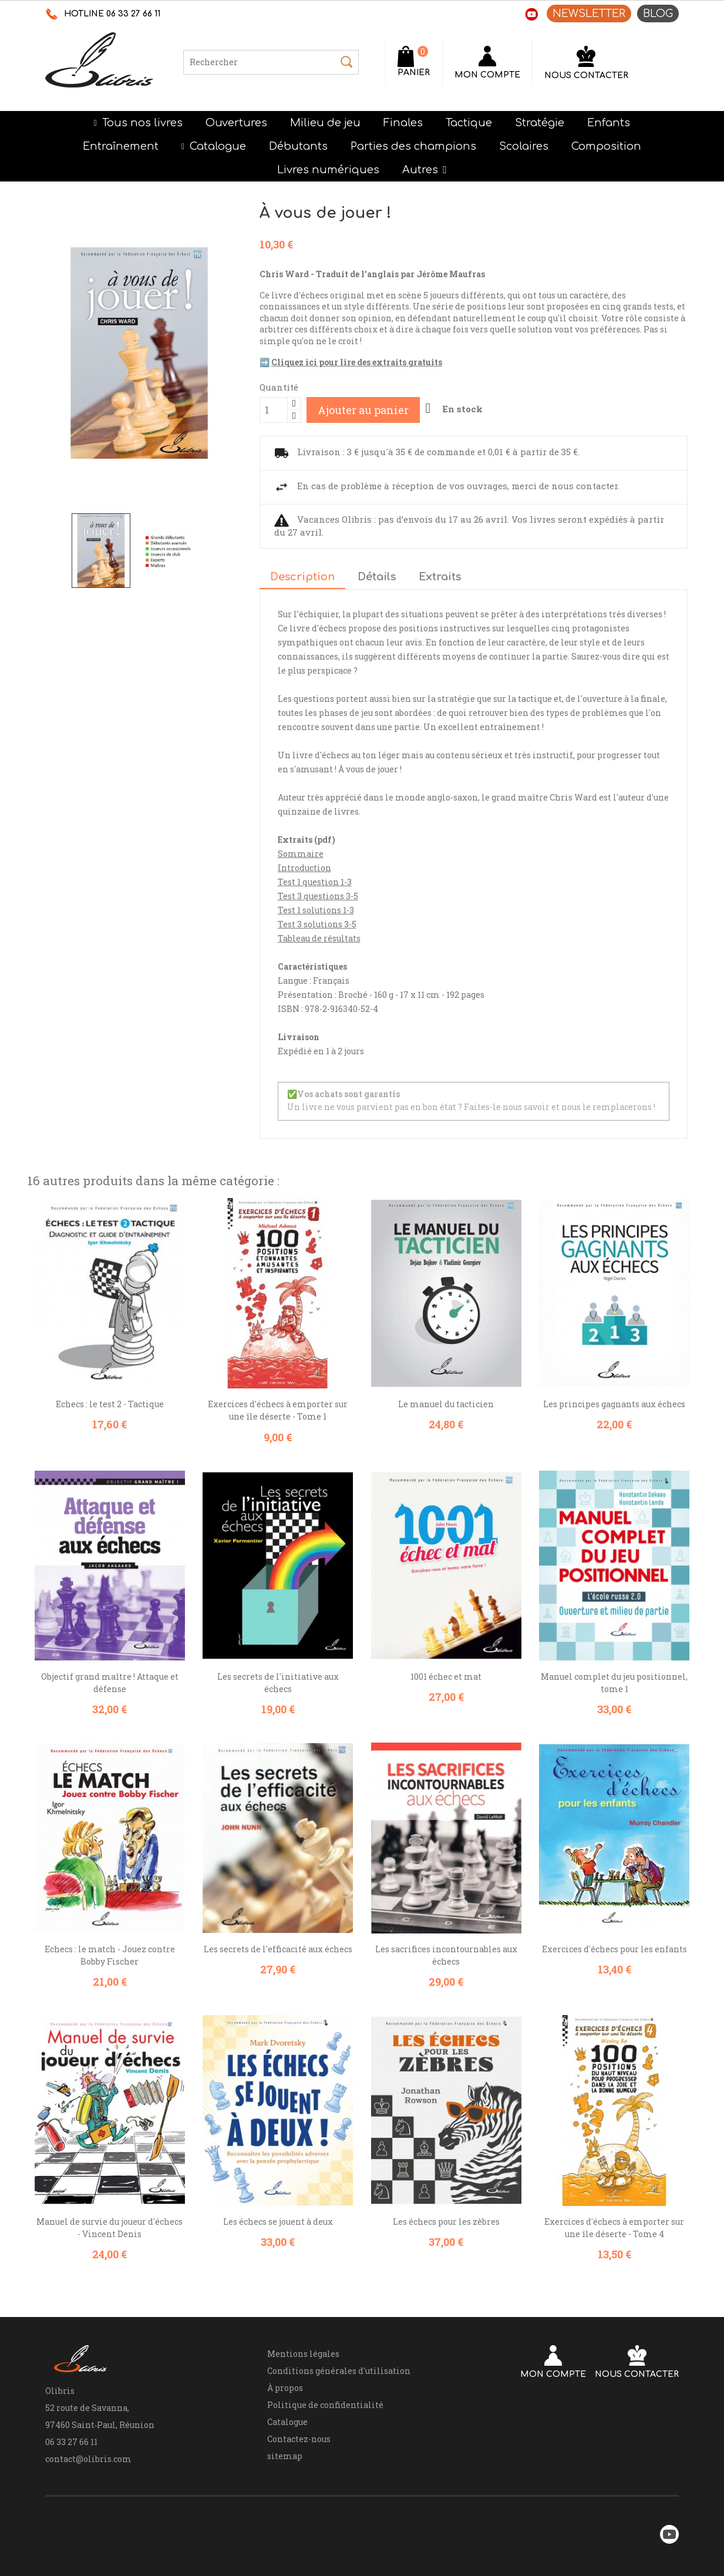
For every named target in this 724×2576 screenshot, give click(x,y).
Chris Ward (573, 797)
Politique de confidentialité (325, 2404)
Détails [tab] (377, 577)
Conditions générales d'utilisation (338, 2370)
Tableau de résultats (319, 938)
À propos (285, 2387)
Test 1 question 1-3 (315, 881)
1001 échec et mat (445, 1676)
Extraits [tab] (440, 577)
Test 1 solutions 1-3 (316, 910)
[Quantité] (274, 410)
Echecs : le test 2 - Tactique (110, 1404)
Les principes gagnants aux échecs (614, 1404)
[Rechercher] (271, 62)
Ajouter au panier (363, 410)
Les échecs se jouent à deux (278, 2221)
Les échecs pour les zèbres (446, 2221)
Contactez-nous (299, 2438)
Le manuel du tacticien (446, 1404)
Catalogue (287, 2421)
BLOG (658, 13)
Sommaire (301, 853)
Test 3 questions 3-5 (318, 896)
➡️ (351, 362)
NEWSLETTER (589, 13)
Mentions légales (303, 2353)
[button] (424, 169)
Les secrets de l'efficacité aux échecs (278, 1949)
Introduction (304, 867)
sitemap (284, 2455)
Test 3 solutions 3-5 (317, 924)
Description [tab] (302, 577)
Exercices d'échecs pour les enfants (614, 1949)
